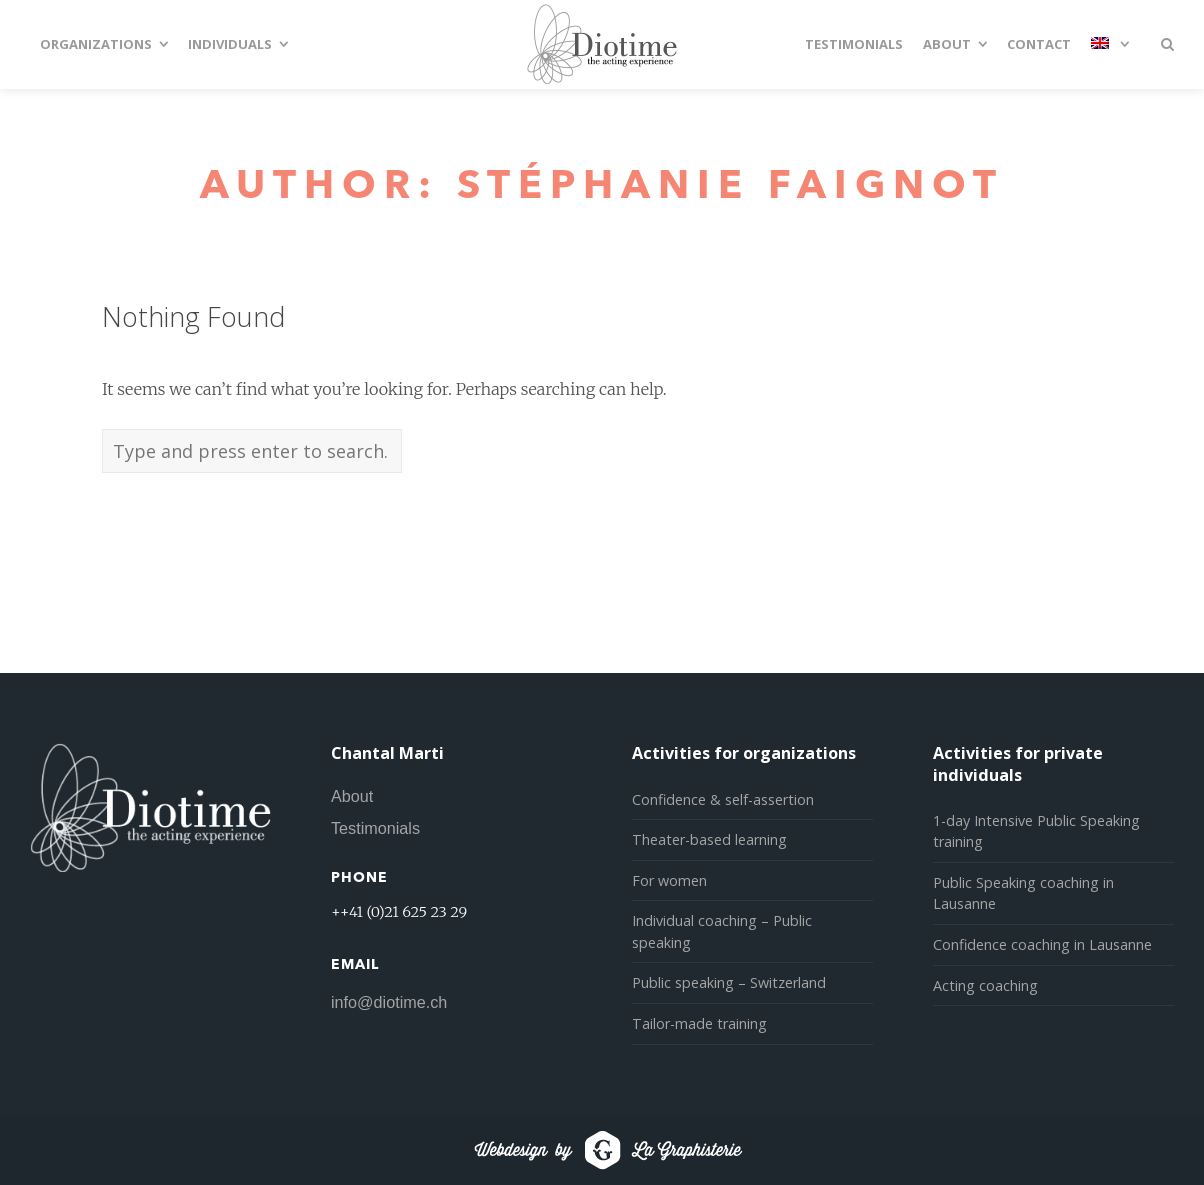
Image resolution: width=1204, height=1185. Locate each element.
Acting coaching (985, 985)
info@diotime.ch (389, 1002)
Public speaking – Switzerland (729, 982)
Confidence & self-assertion (723, 799)
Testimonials (375, 828)
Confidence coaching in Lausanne (1042, 944)
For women (669, 880)
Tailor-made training (699, 1023)
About (352, 796)
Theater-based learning (709, 839)
